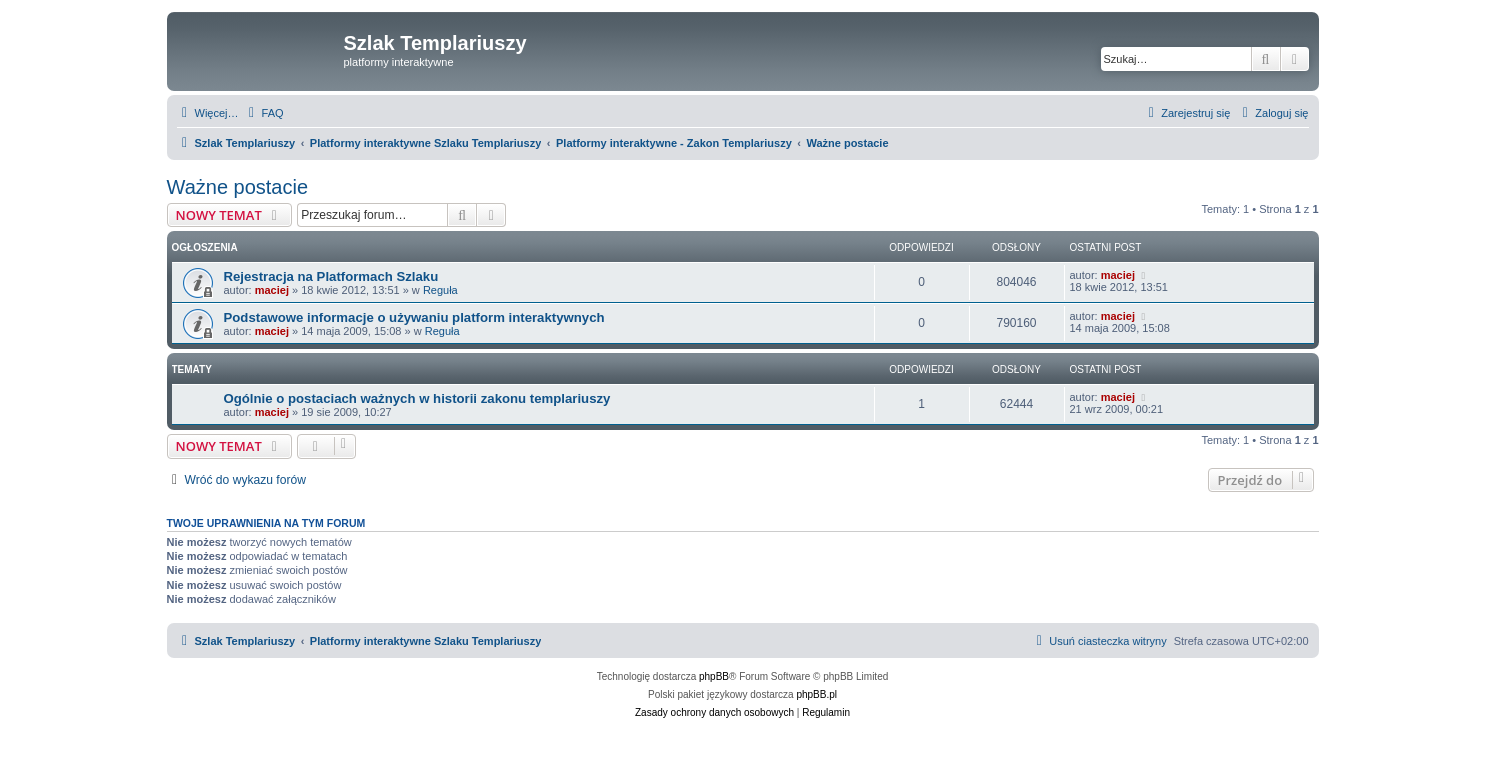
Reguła (440, 290)
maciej (272, 290)
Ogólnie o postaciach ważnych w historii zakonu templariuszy (417, 398)
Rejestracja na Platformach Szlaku (331, 276)
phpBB (714, 676)
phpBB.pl (816, 694)
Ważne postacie (238, 187)
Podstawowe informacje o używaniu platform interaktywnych (414, 317)
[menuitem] (264, 113)
